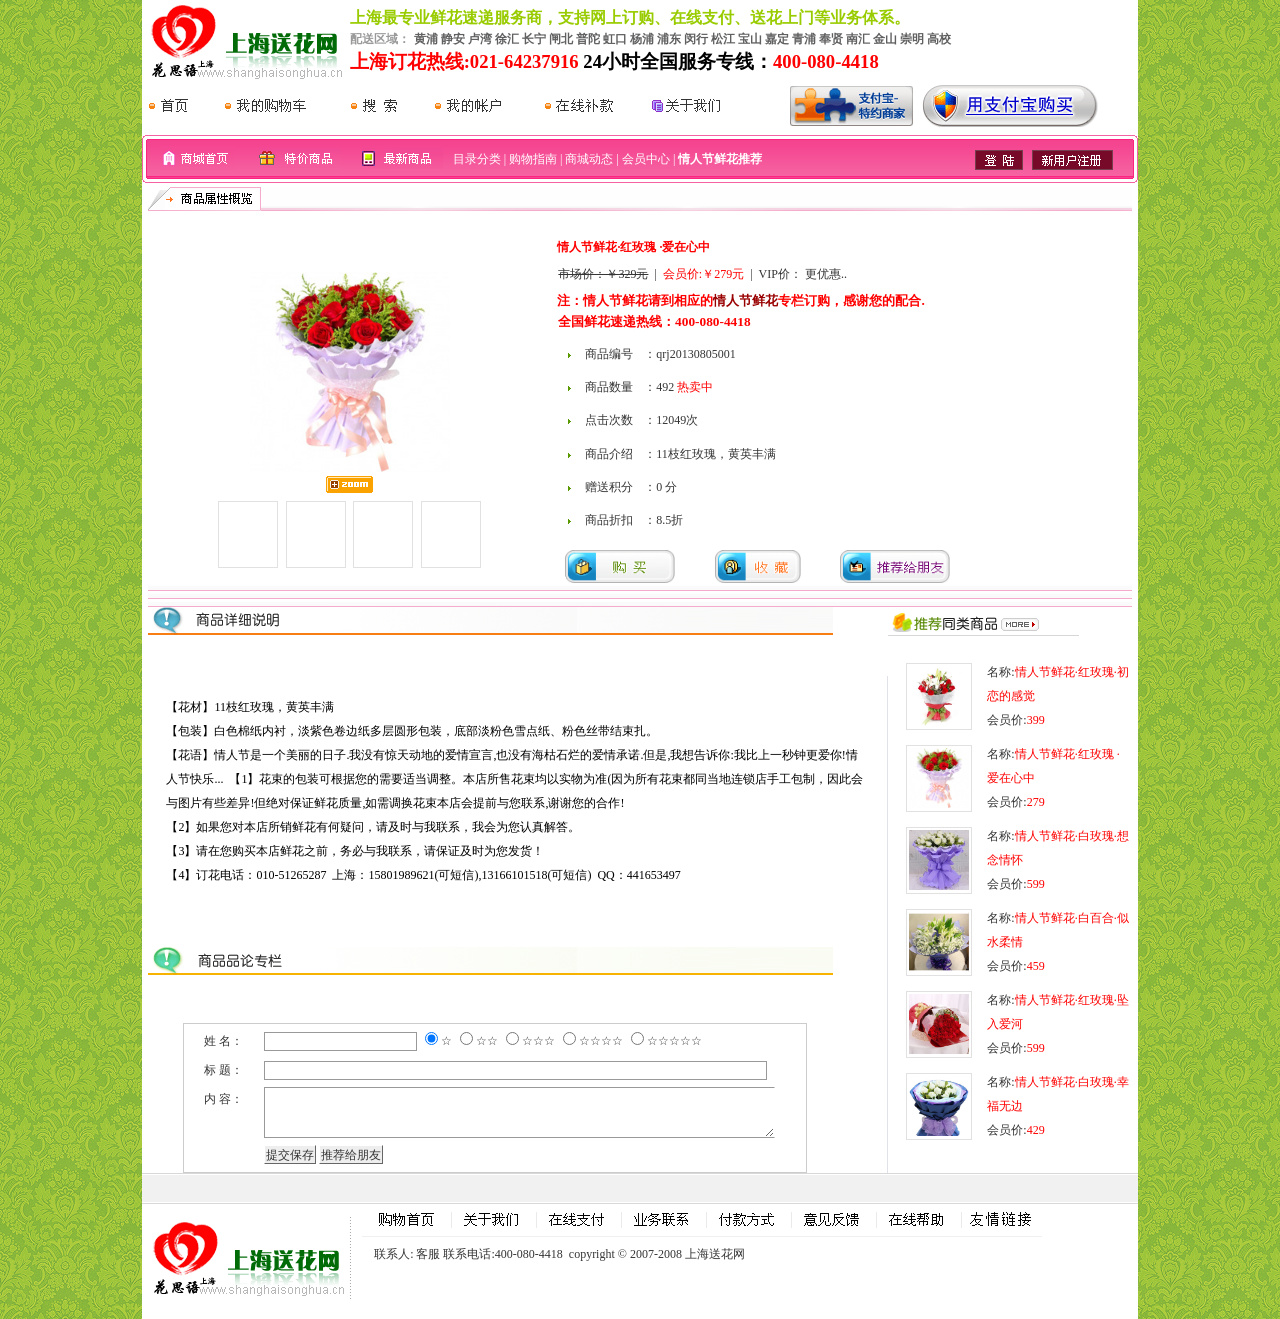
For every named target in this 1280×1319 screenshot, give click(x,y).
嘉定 (777, 39)
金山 (885, 39)
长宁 (534, 39)
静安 (453, 39)
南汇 (858, 39)
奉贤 (831, 39)
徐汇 (507, 39)
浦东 (669, 39)
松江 (723, 39)
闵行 (696, 39)
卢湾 (480, 39)
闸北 (561, 39)
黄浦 (426, 39)
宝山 (750, 39)
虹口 (615, 39)
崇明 (912, 39)
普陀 (588, 39)
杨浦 (642, 39)
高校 (939, 39)
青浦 (804, 39)
